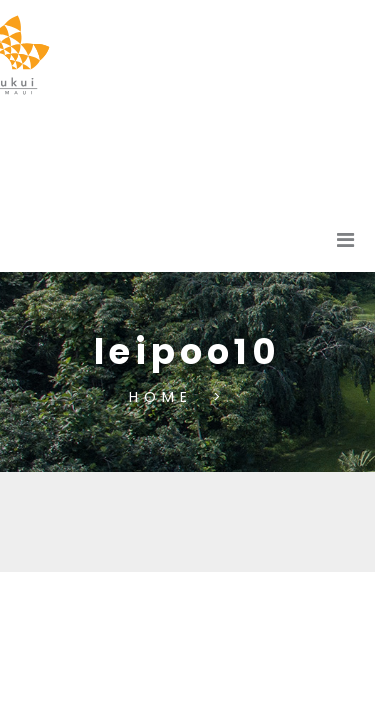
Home (166, 396)
